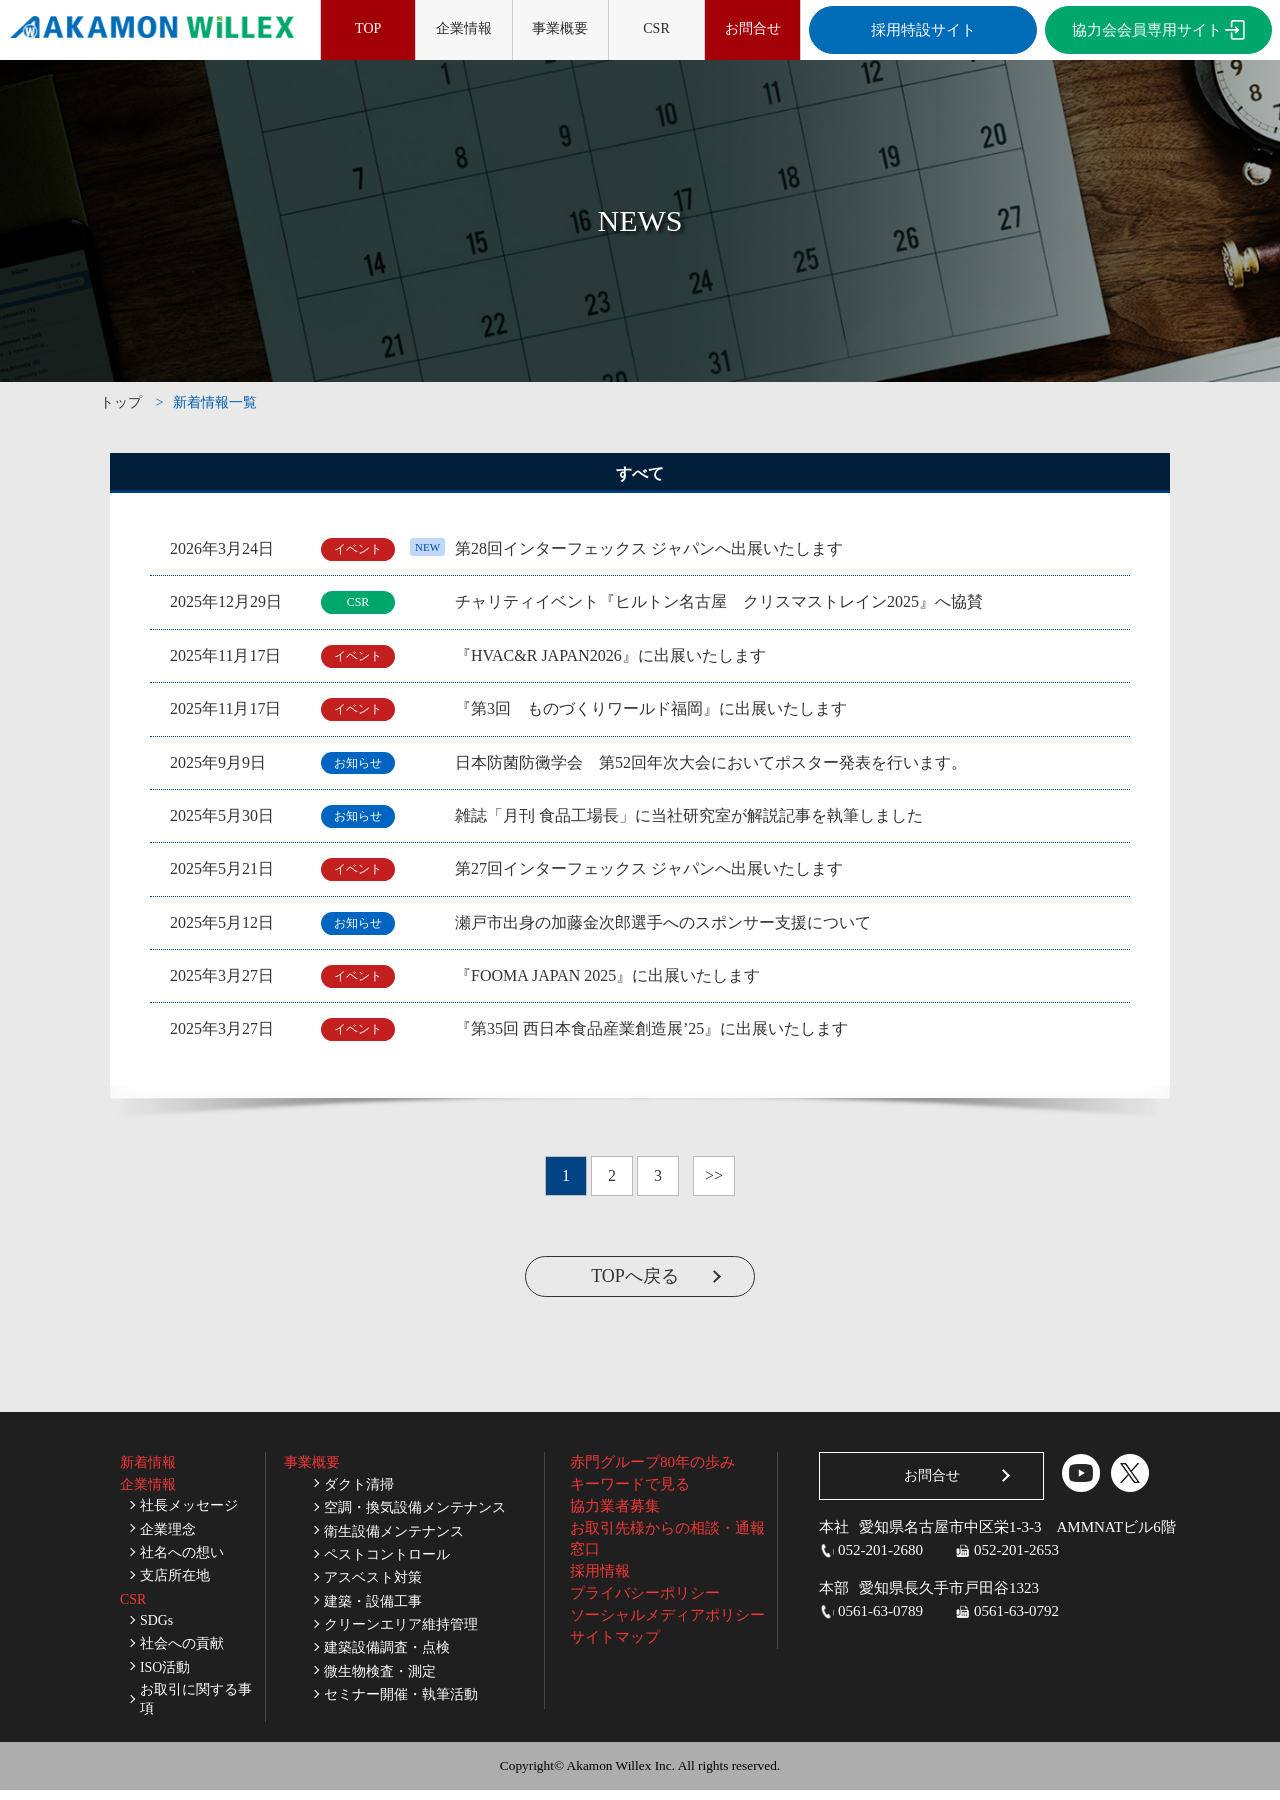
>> (714, 1175)
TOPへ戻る (635, 1276)
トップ (121, 402)
